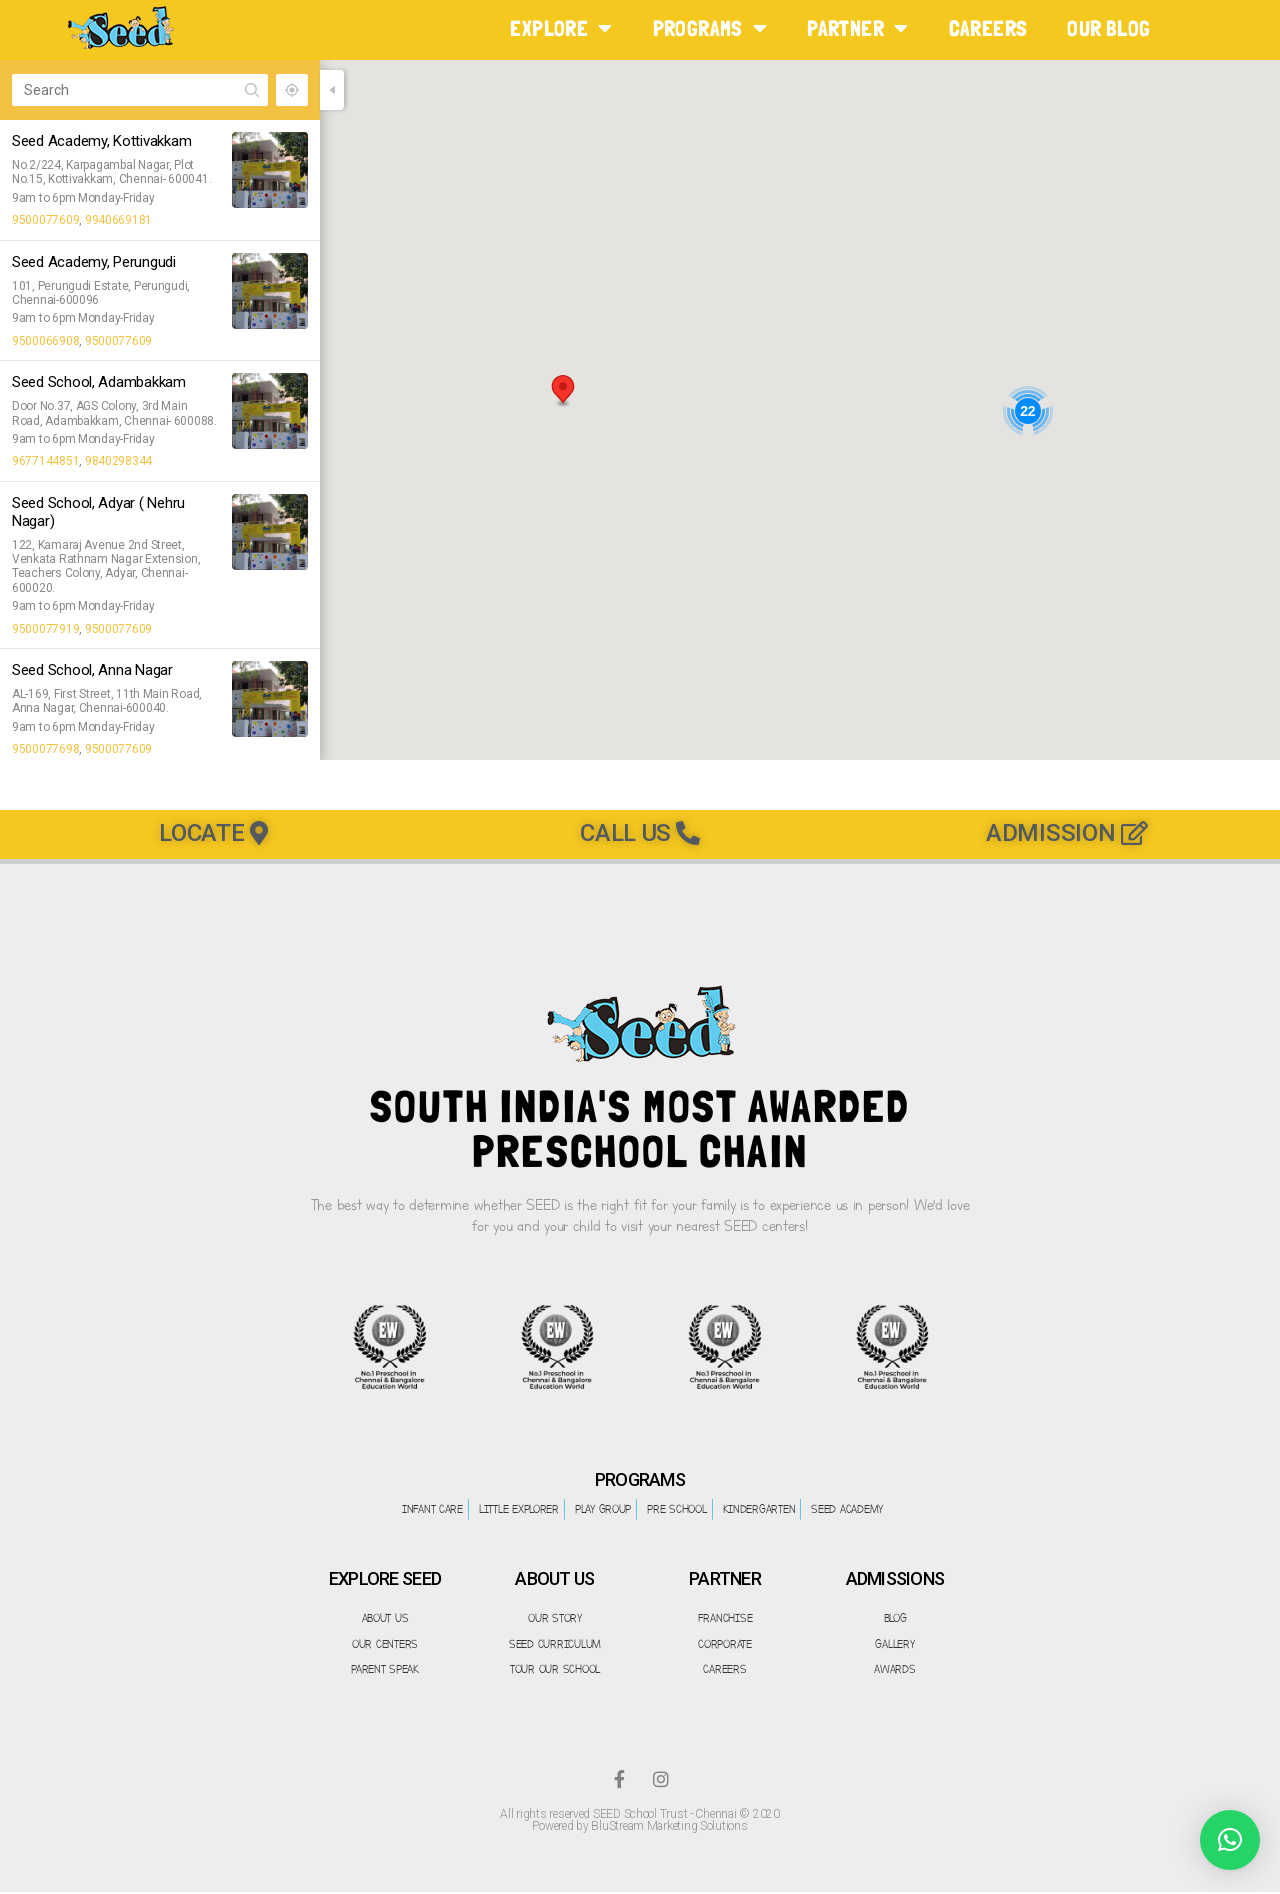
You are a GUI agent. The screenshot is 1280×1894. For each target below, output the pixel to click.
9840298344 (118, 461)
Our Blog (1108, 28)
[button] (563, 391)
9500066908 (45, 341)
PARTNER (857, 28)
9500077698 (45, 749)
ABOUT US (554, 1579)
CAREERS (988, 28)
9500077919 (45, 629)
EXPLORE (561, 28)
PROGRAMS (710, 28)
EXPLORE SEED (385, 1579)
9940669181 (118, 220)
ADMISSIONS (895, 1579)
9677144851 (45, 461)
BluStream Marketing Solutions (669, 1828)
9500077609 (45, 220)
